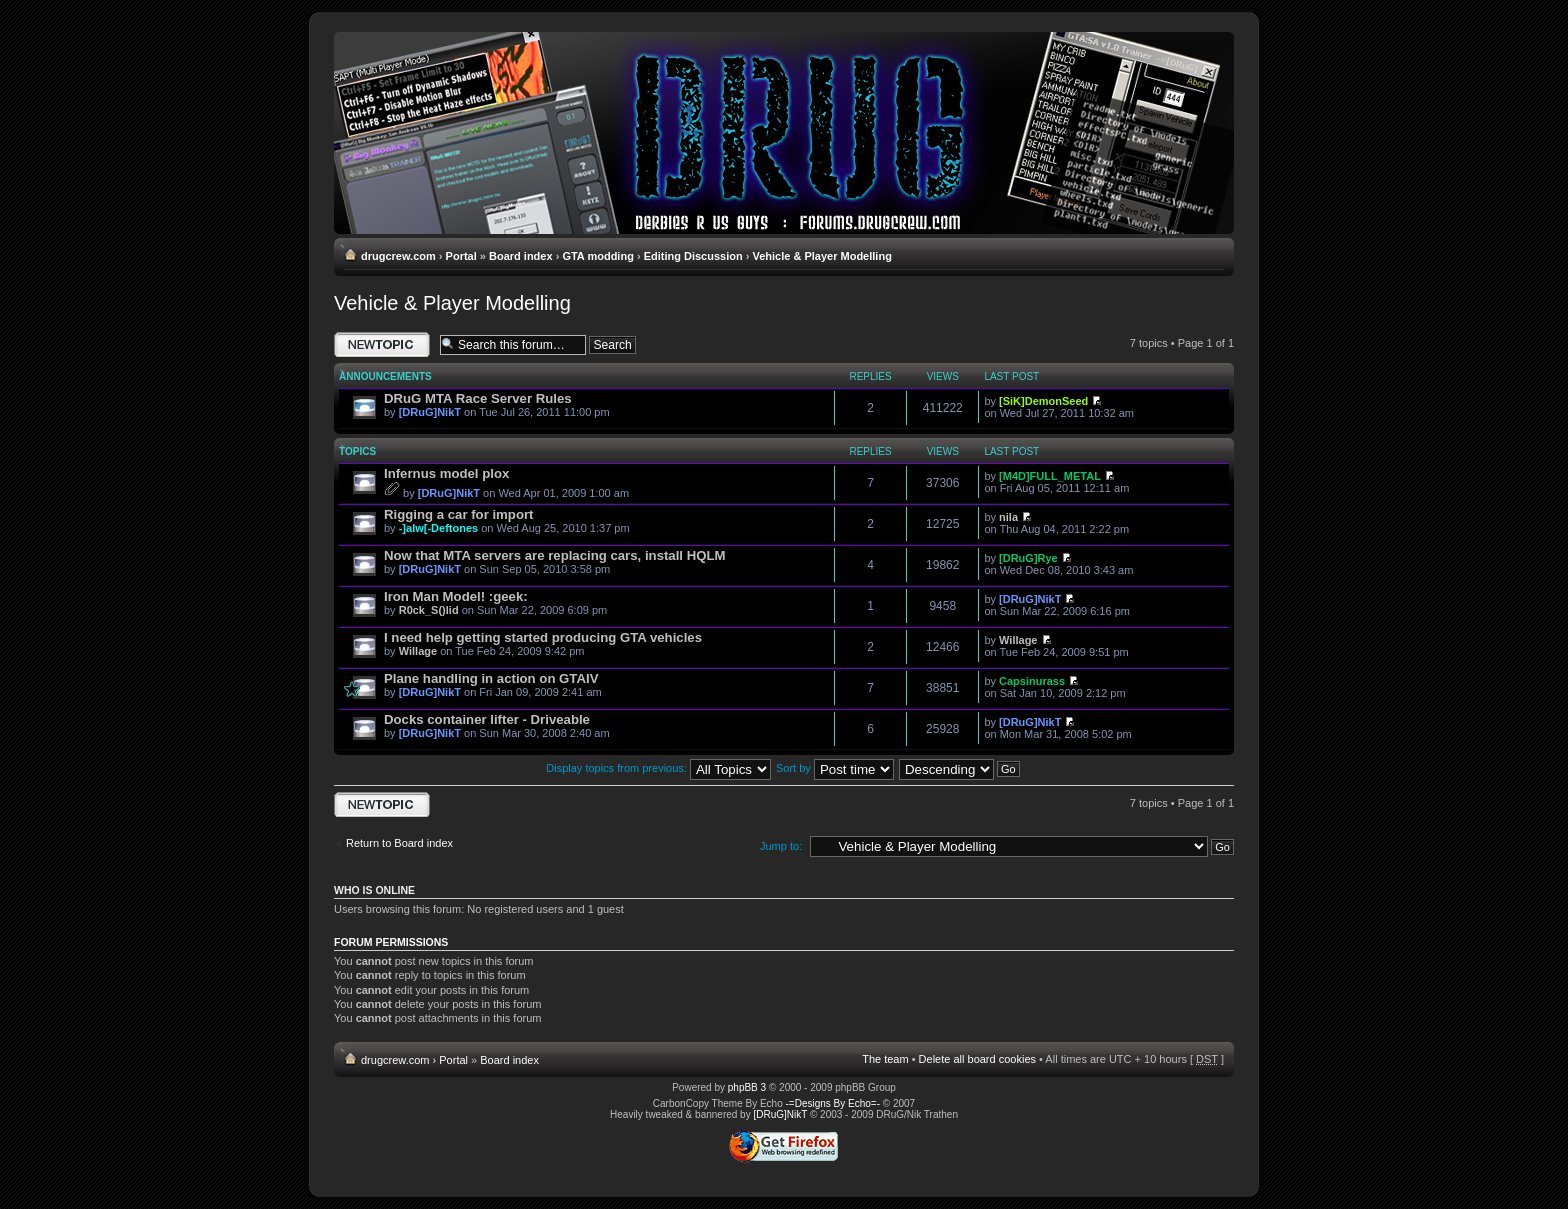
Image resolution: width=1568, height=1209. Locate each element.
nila (1008, 517)
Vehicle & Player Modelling (821, 256)
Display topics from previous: (658, 768)
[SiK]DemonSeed (1043, 401)
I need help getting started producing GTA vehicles (543, 637)
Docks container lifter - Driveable (487, 719)
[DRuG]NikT (430, 412)
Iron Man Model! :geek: (456, 596)
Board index (521, 256)
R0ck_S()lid (429, 610)
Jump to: (781, 846)
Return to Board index (399, 843)
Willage (418, 651)
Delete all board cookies (977, 1059)
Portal (461, 256)
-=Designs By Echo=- (833, 1103)
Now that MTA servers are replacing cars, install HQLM (555, 555)
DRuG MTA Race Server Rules (478, 398)
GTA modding (597, 256)
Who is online (374, 890)
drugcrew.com (398, 256)
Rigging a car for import (458, 514)
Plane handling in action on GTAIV (491, 678)
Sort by (835, 768)
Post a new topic (382, 344)
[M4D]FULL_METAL (1050, 476)
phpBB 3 (747, 1087)
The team (885, 1059)
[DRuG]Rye (1028, 558)
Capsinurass (1032, 681)
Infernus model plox (446, 473)
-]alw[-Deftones (438, 528)
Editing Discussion (693, 256)
